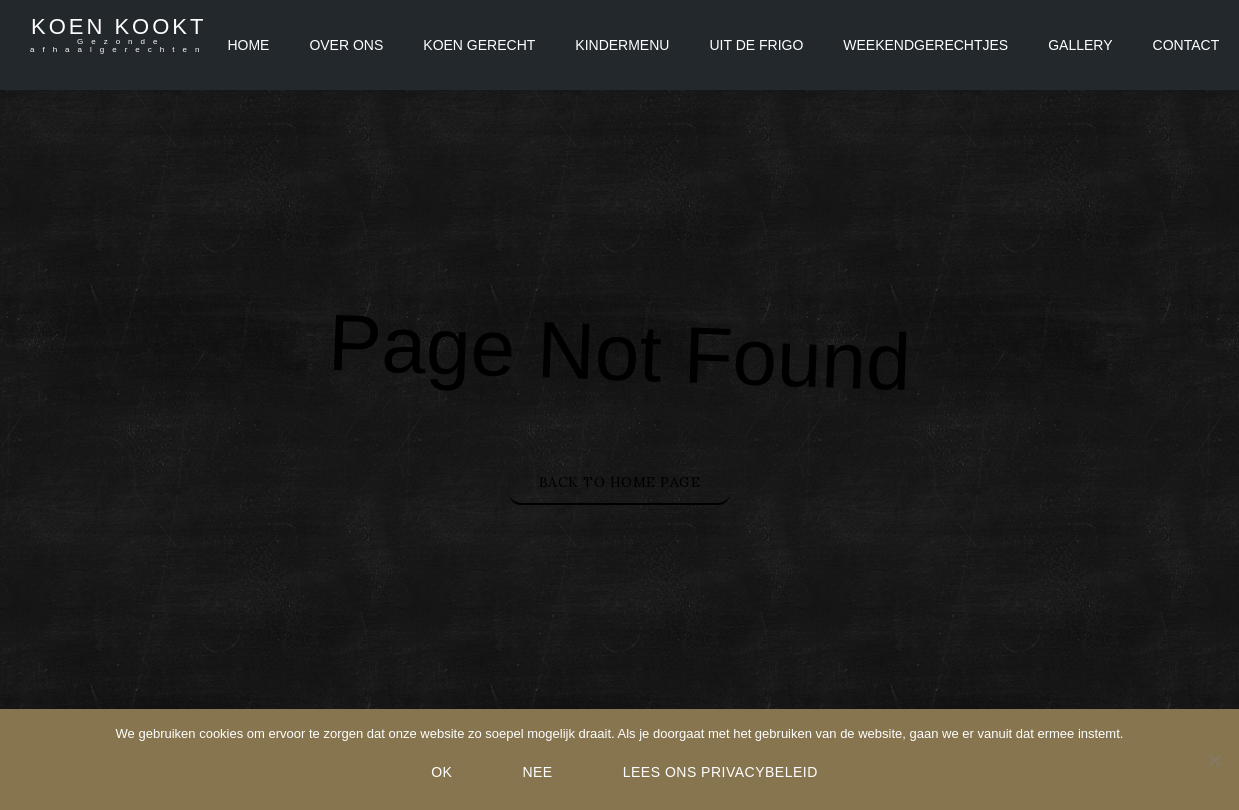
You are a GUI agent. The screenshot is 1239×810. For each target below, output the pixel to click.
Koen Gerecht (479, 45)
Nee (537, 772)
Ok (441, 772)
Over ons (346, 45)
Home (248, 45)
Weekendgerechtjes (925, 45)
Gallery (1080, 45)
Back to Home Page (620, 482)
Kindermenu (622, 45)
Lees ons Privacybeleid (720, 772)
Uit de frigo (756, 45)
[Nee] (1214, 760)
